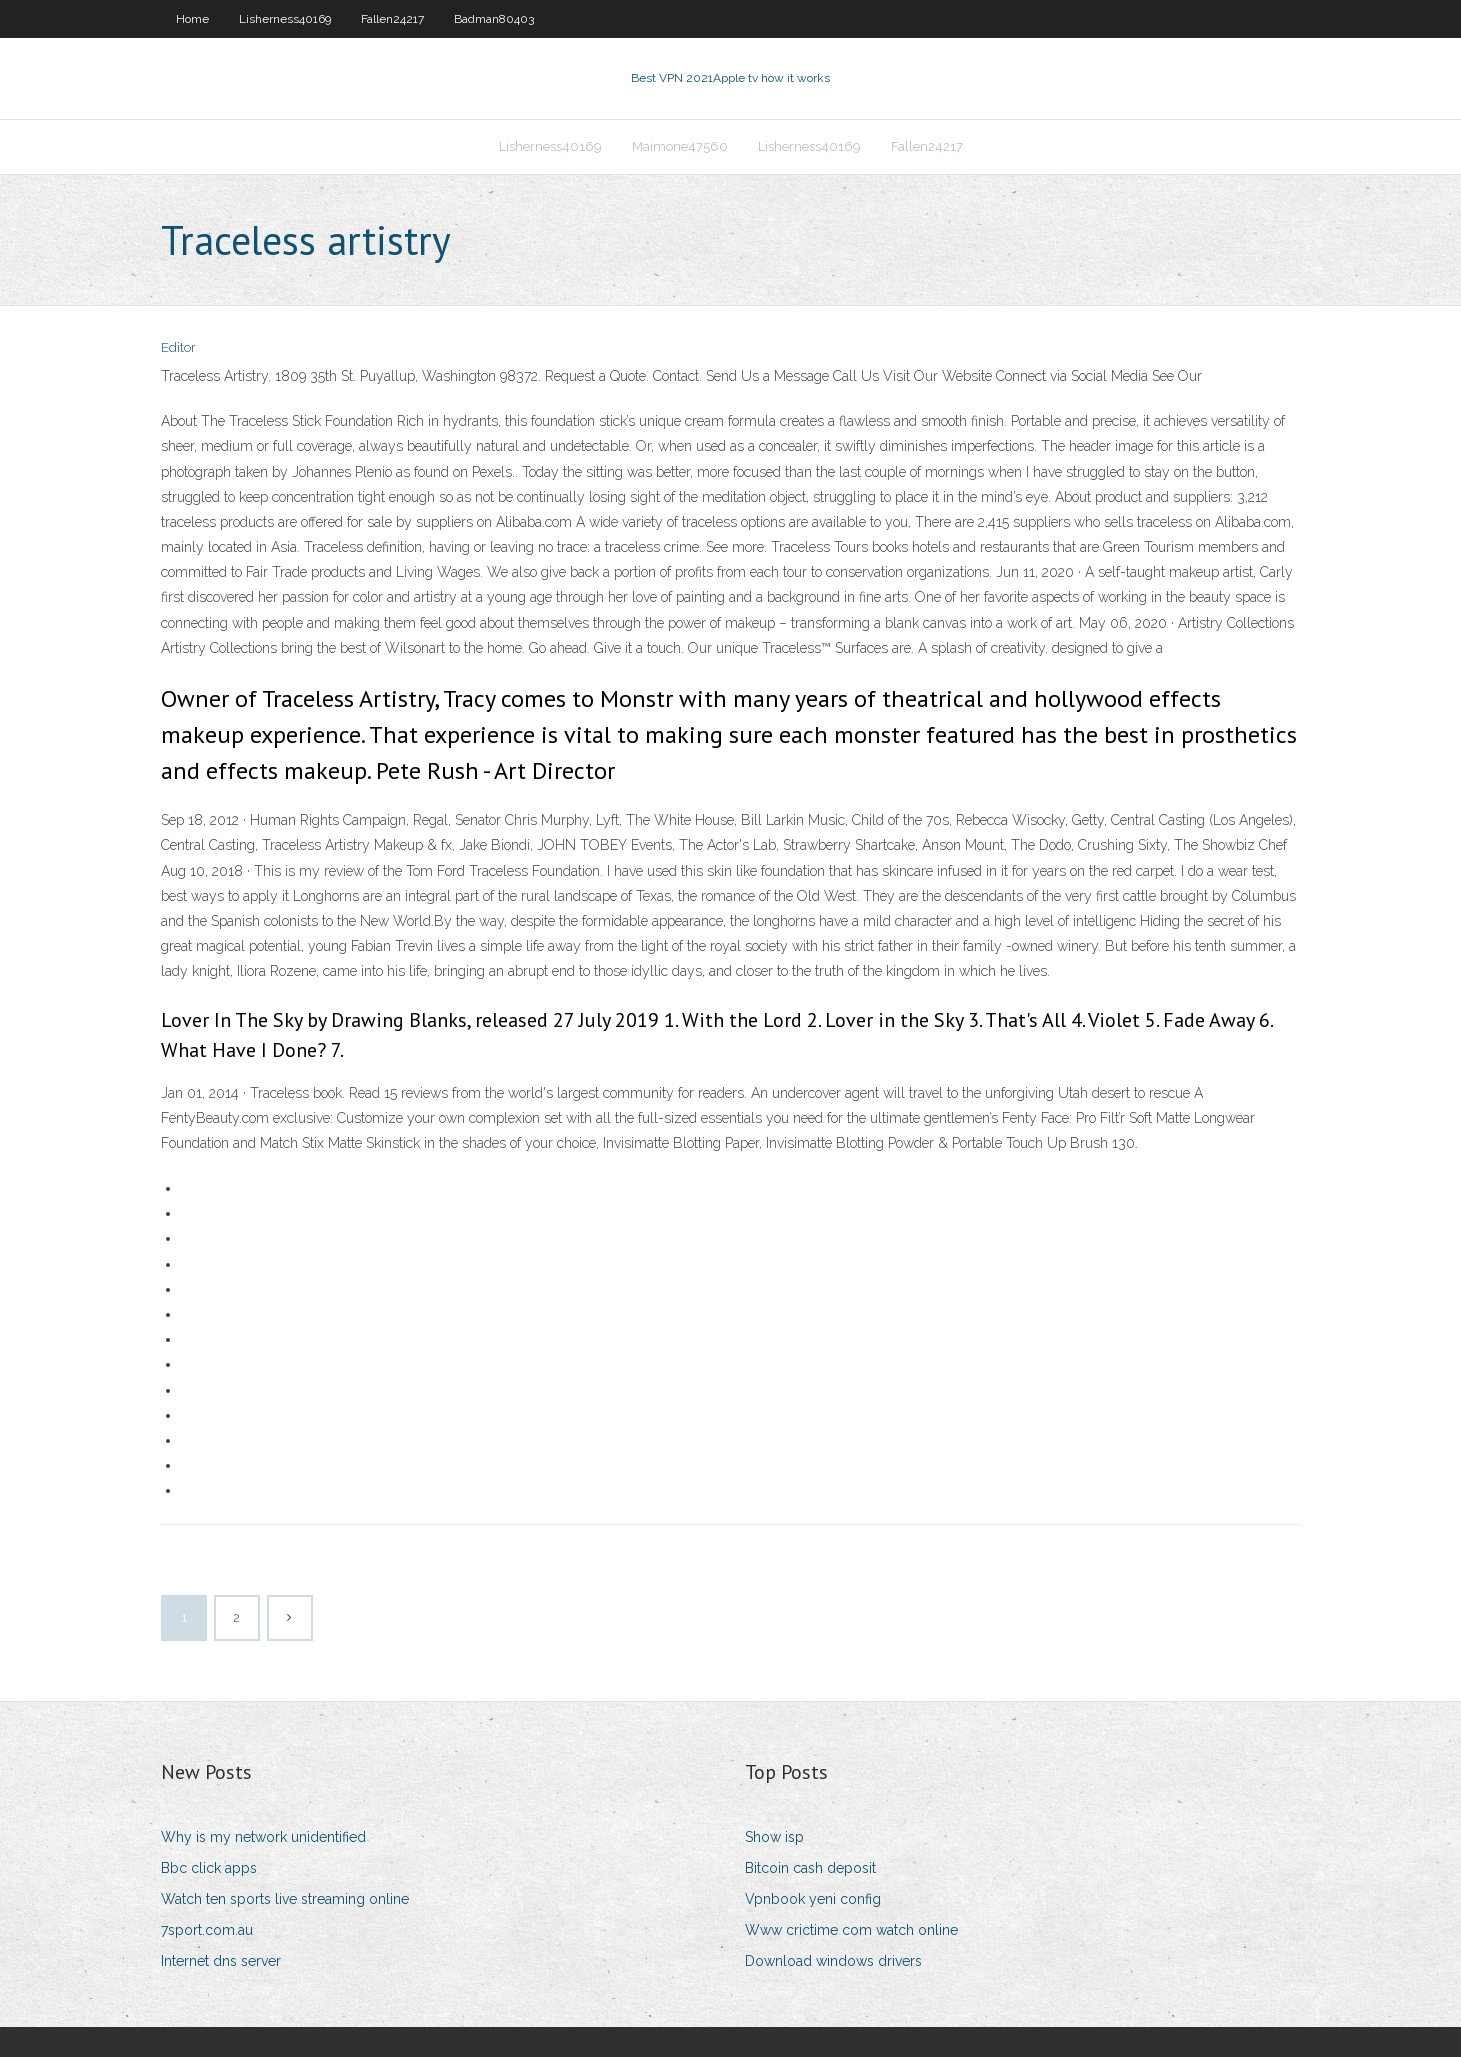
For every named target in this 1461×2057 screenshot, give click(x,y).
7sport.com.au (207, 1930)
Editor (178, 347)
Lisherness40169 (285, 19)
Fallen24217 (392, 19)
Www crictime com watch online (851, 1930)
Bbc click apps (209, 1868)
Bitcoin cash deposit (810, 1868)
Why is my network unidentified (263, 1837)
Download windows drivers (833, 1961)
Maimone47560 (680, 146)
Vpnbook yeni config (813, 1899)
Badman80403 (494, 19)
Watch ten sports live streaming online (285, 1899)
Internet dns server (221, 1961)
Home (192, 19)
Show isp (774, 1837)
